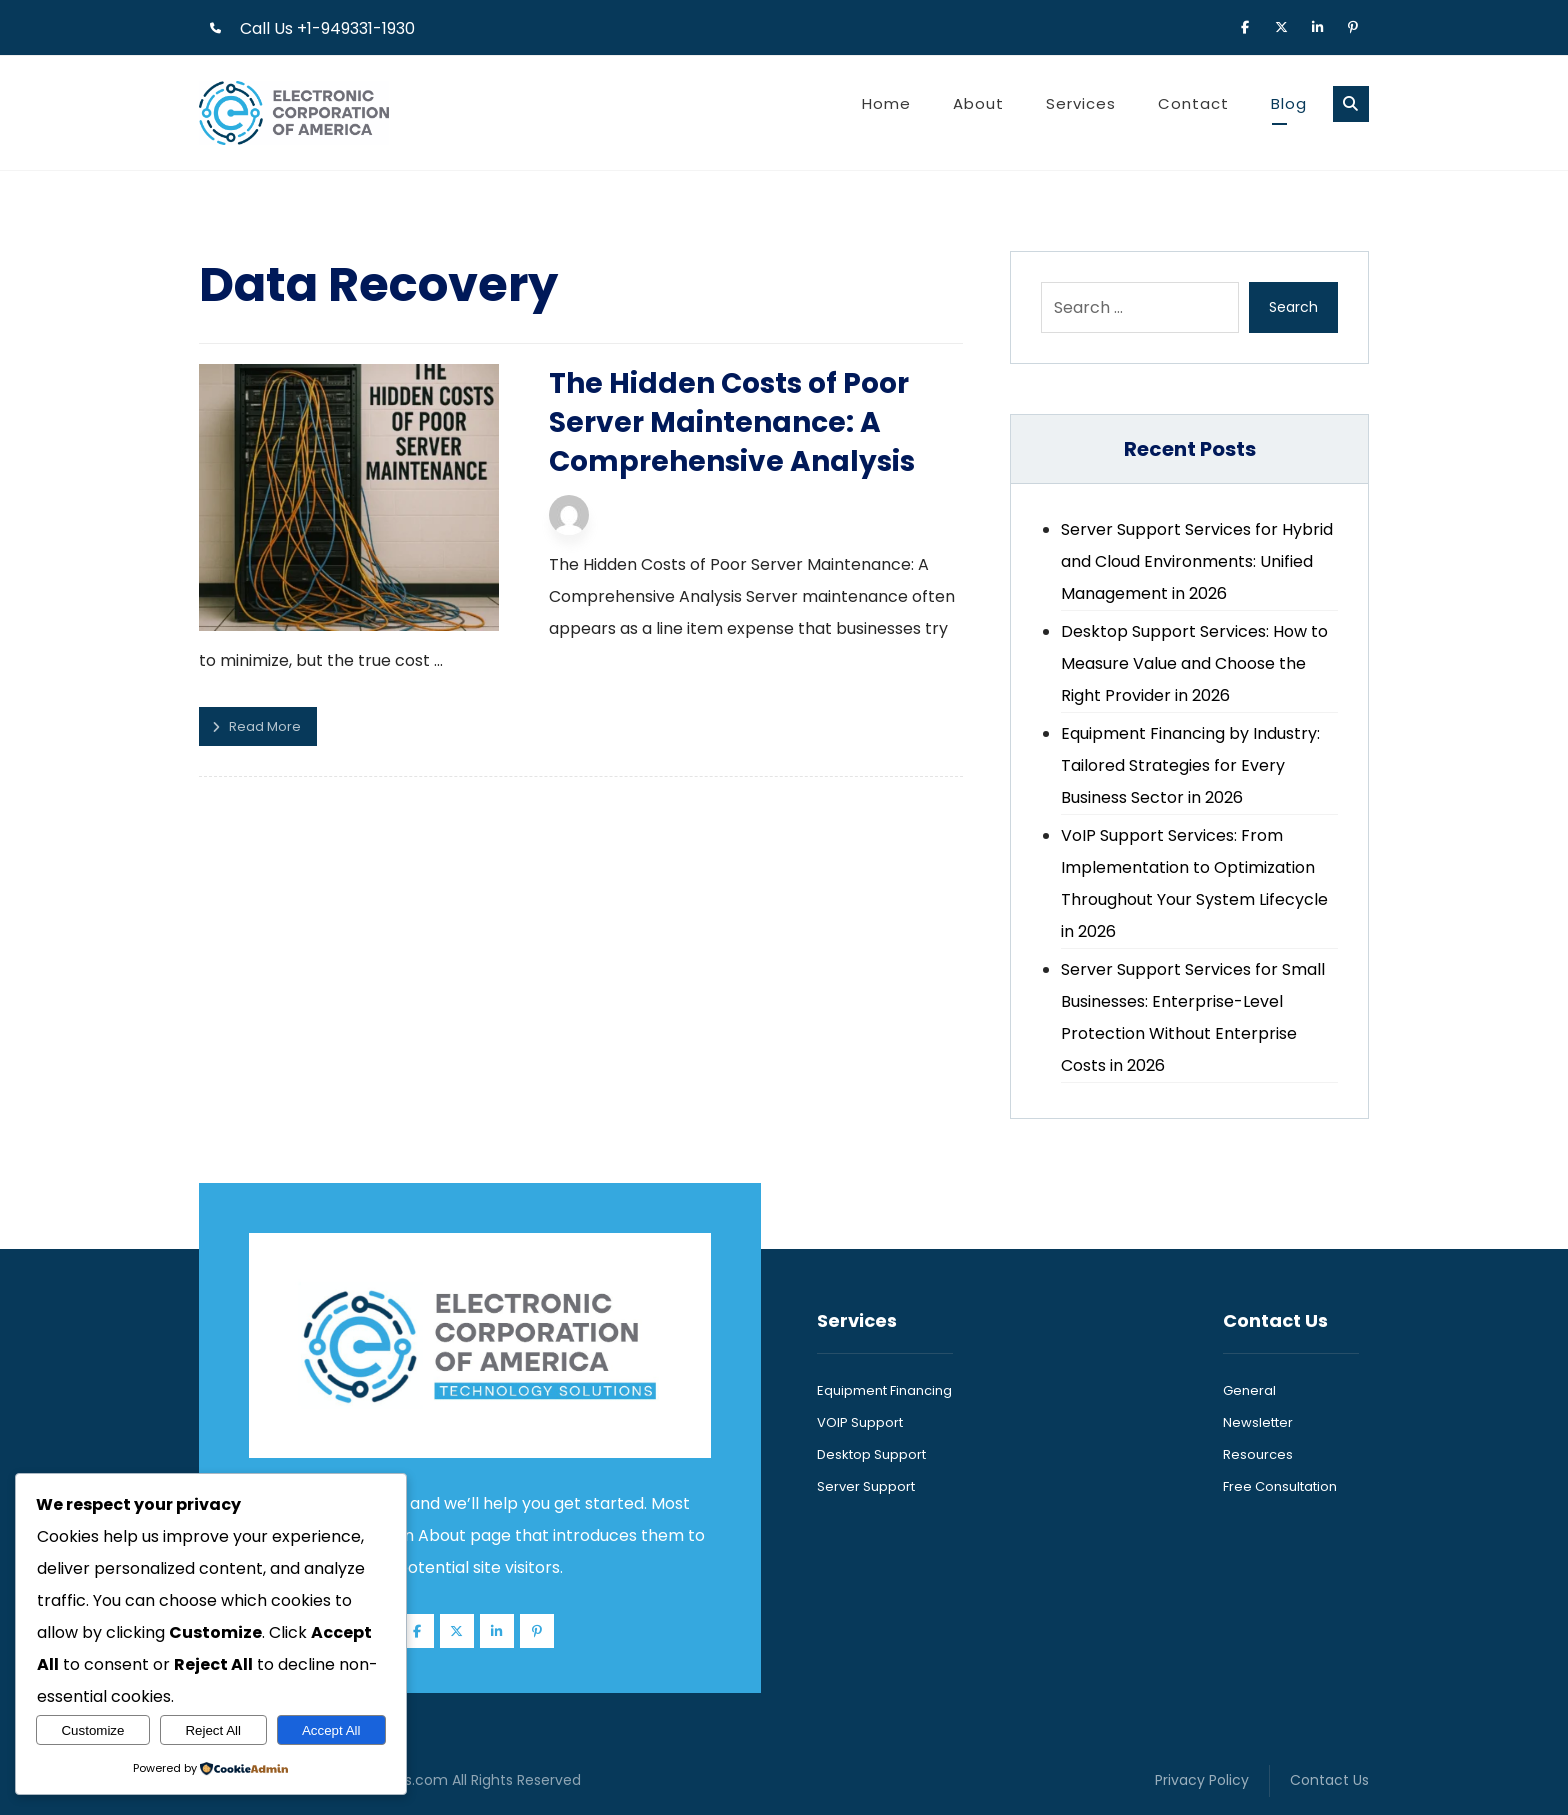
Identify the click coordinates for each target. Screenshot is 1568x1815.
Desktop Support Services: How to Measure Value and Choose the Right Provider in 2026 (1194, 663)
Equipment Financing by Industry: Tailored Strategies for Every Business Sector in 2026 (1190, 765)
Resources (1258, 1454)
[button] (1245, 26)
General (1249, 1390)
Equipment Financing (884, 1390)
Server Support (866, 1486)
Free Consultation (1280, 1486)
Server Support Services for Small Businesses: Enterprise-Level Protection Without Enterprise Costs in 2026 (1193, 1017)
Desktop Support (871, 1454)
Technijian (643, 508)
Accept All (331, 1730)
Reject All (213, 1730)
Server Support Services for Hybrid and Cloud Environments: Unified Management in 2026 (1197, 561)
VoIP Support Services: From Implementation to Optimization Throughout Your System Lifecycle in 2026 (1194, 883)
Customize (92, 1730)
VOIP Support (860, 1422)
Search (1293, 307)
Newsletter (1258, 1422)
